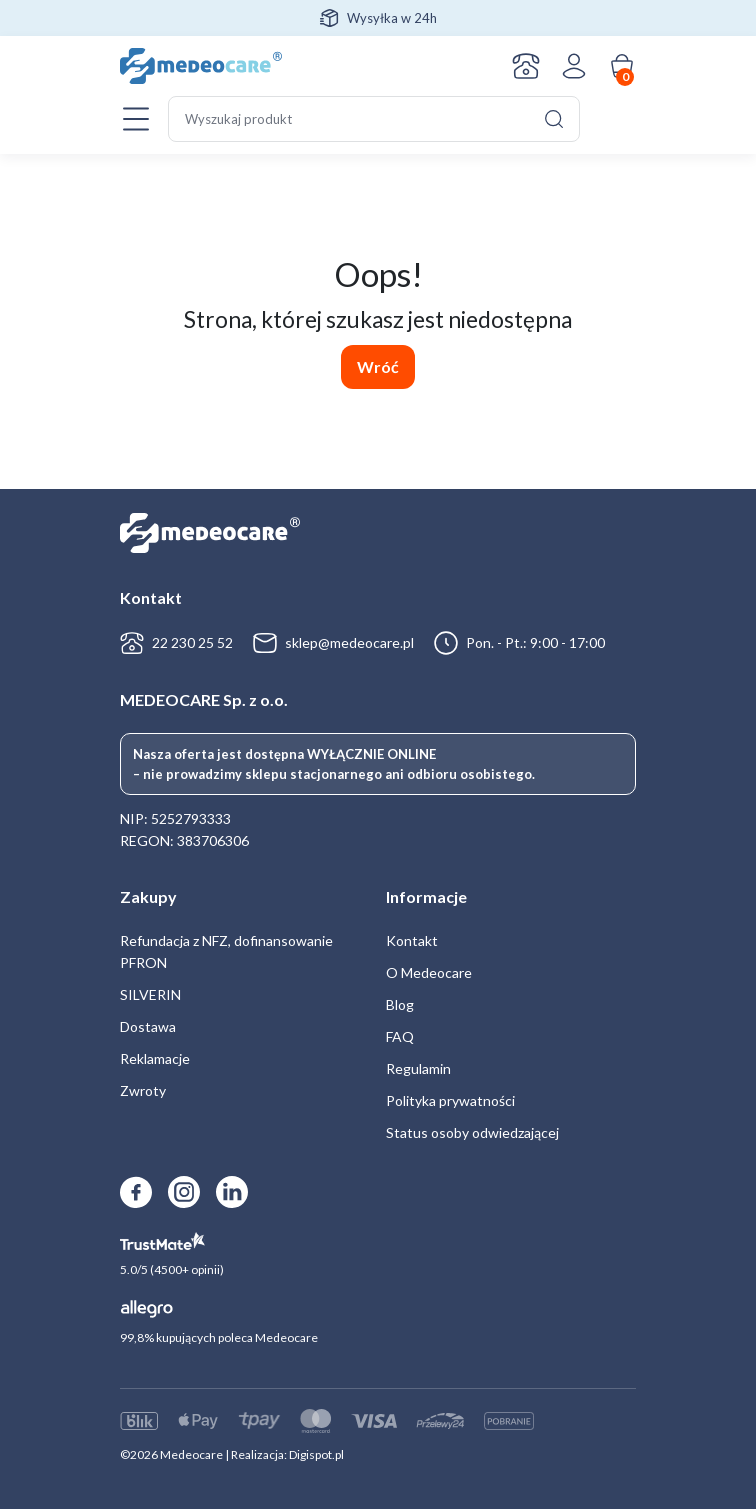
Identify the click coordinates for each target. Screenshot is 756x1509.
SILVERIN (150, 994)
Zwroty (143, 1090)
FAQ (400, 1036)
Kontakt (526, 66)
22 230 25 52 (192, 642)
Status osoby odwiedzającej (472, 1132)
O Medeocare (429, 972)
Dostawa (148, 1026)
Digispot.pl (316, 1454)
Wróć (378, 366)
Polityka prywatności (450, 1100)
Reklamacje (155, 1058)
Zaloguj (574, 66)
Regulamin (418, 1068)
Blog (400, 1004)
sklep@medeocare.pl (349, 642)
